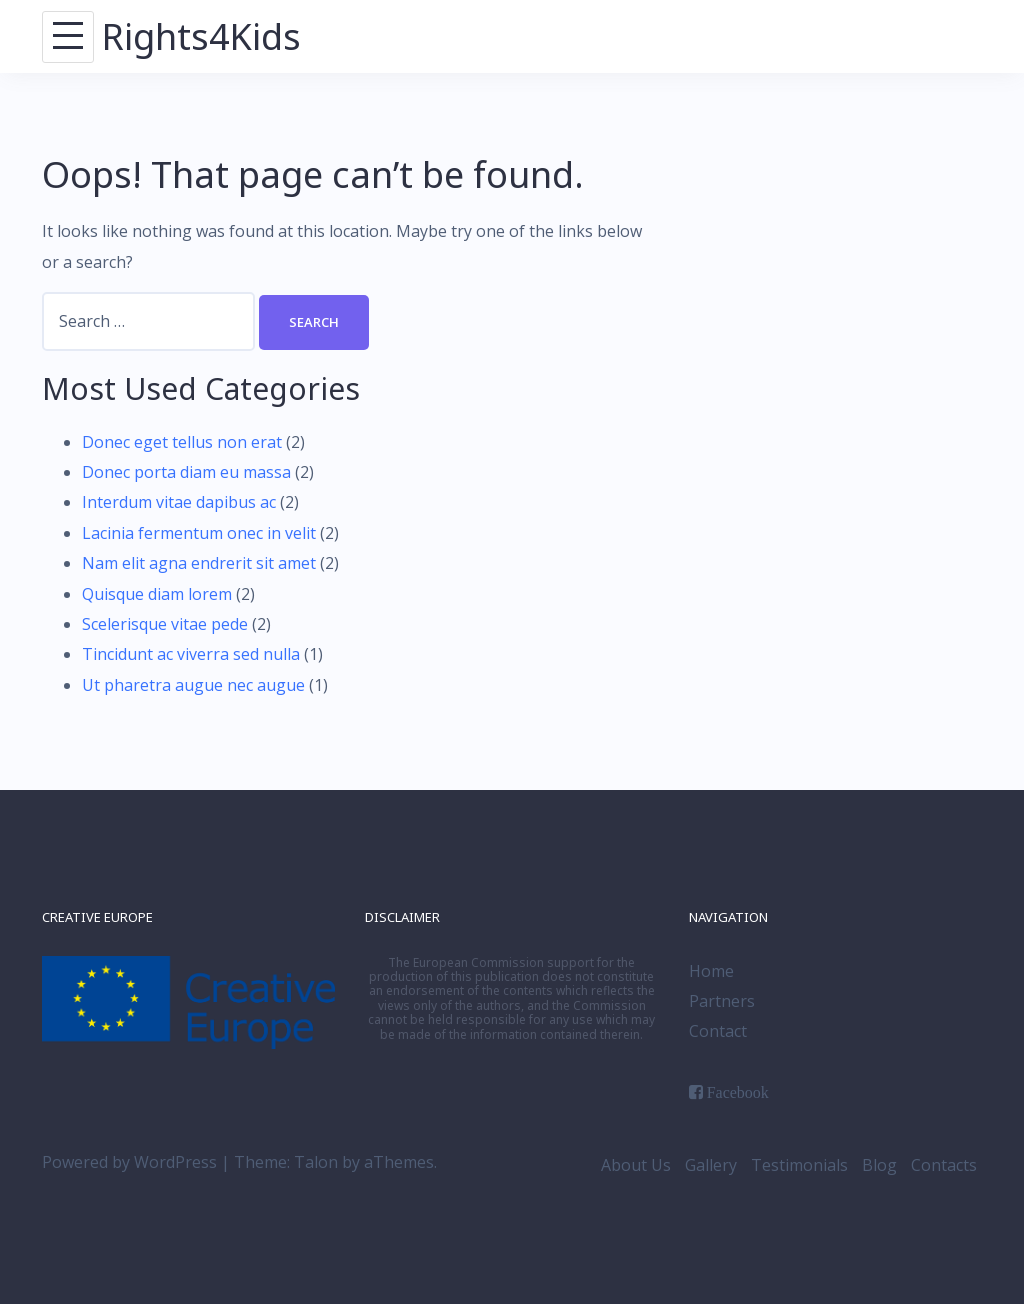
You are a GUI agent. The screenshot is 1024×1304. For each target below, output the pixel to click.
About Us (636, 1165)
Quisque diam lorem (157, 594)
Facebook (738, 1092)
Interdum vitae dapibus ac (179, 502)
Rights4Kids (201, 36)
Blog (879, 1165)
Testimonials (799, 1165)
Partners (722, 1001)
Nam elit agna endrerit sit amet (199, 563)
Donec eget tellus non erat (182, 442)
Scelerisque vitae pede (165, 624)
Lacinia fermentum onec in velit (199, 533)
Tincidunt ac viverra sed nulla (191, 654)
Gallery (711, 1165)
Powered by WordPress (129, 1162)
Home (711, 971)
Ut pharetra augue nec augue (193, 685)
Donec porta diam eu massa (186, 472)
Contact (718, 1031)
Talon (316, 1162)
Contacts (944, 1165)
